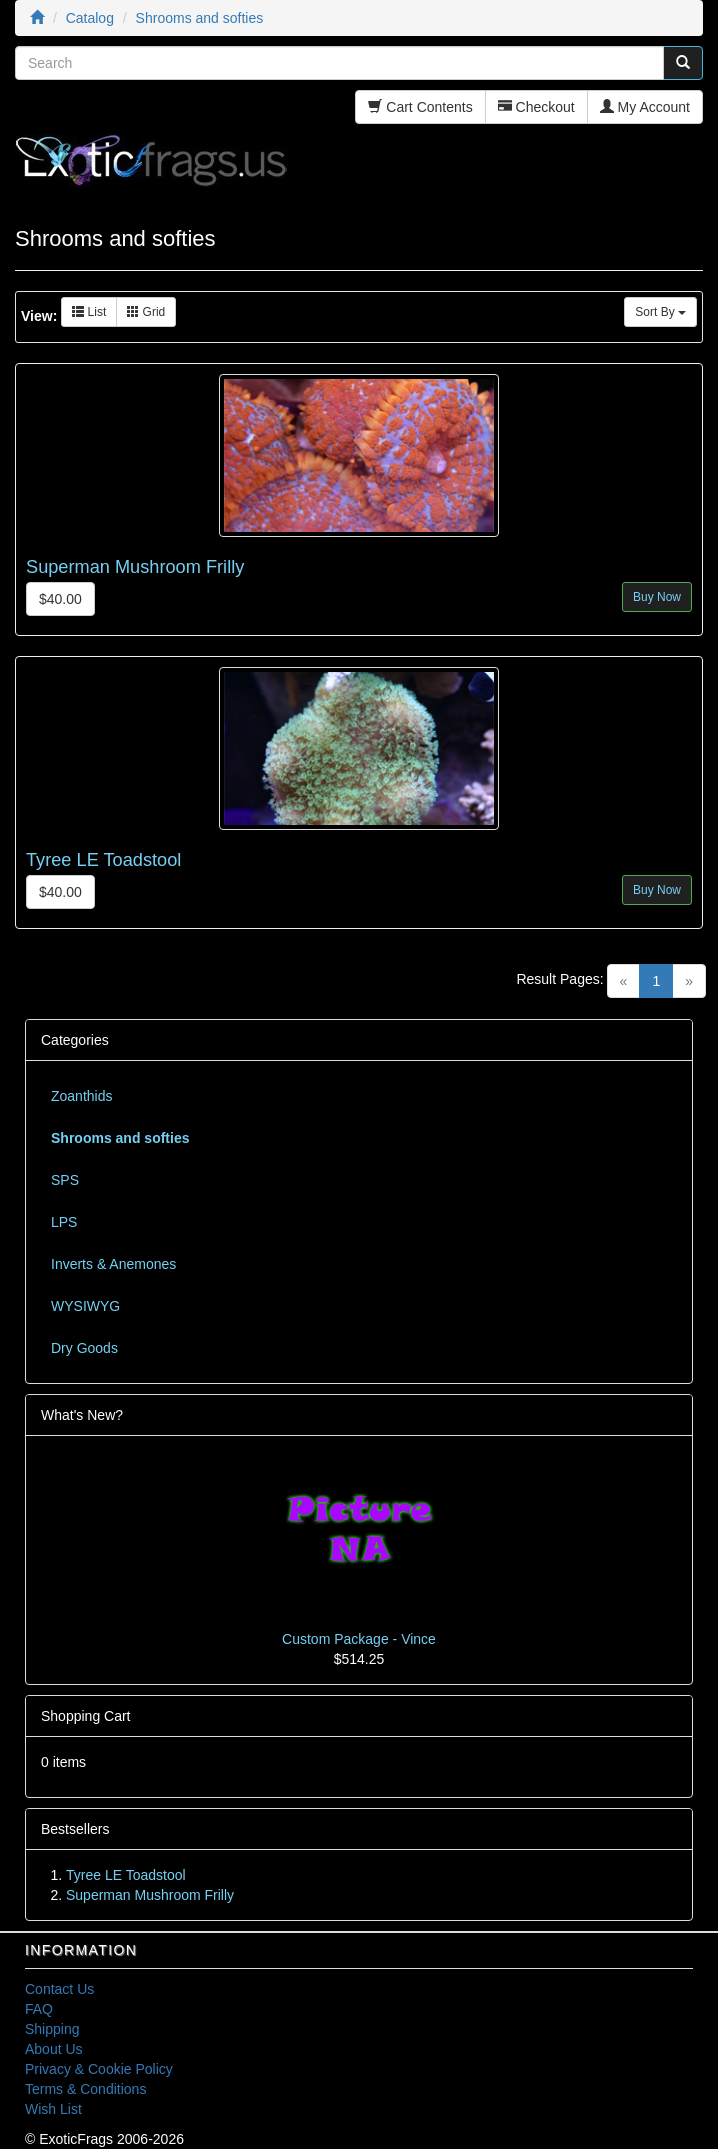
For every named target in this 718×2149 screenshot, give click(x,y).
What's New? (82, 1415)
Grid (146, 312)
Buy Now (657, 597)
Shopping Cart (86, 1716)
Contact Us (59, 1989)
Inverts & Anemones (113, 1264)
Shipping (52, 2029)
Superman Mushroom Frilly (135, 567)
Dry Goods (84, 1348)
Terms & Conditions (85, 2089)
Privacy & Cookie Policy (99, 2069)
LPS (64, 1222)
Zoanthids (81, 1096)
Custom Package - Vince (359, 1639)
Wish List (53, 2109)
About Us (54, 2049)
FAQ (39, 2009)
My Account (645, 107)
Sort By (660, 312)
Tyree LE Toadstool (103, 860)
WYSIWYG (85, 1306)
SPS (65, 1180)
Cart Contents (420, 107)
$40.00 (60, 599)
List (89, 312)
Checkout (536, 107)
